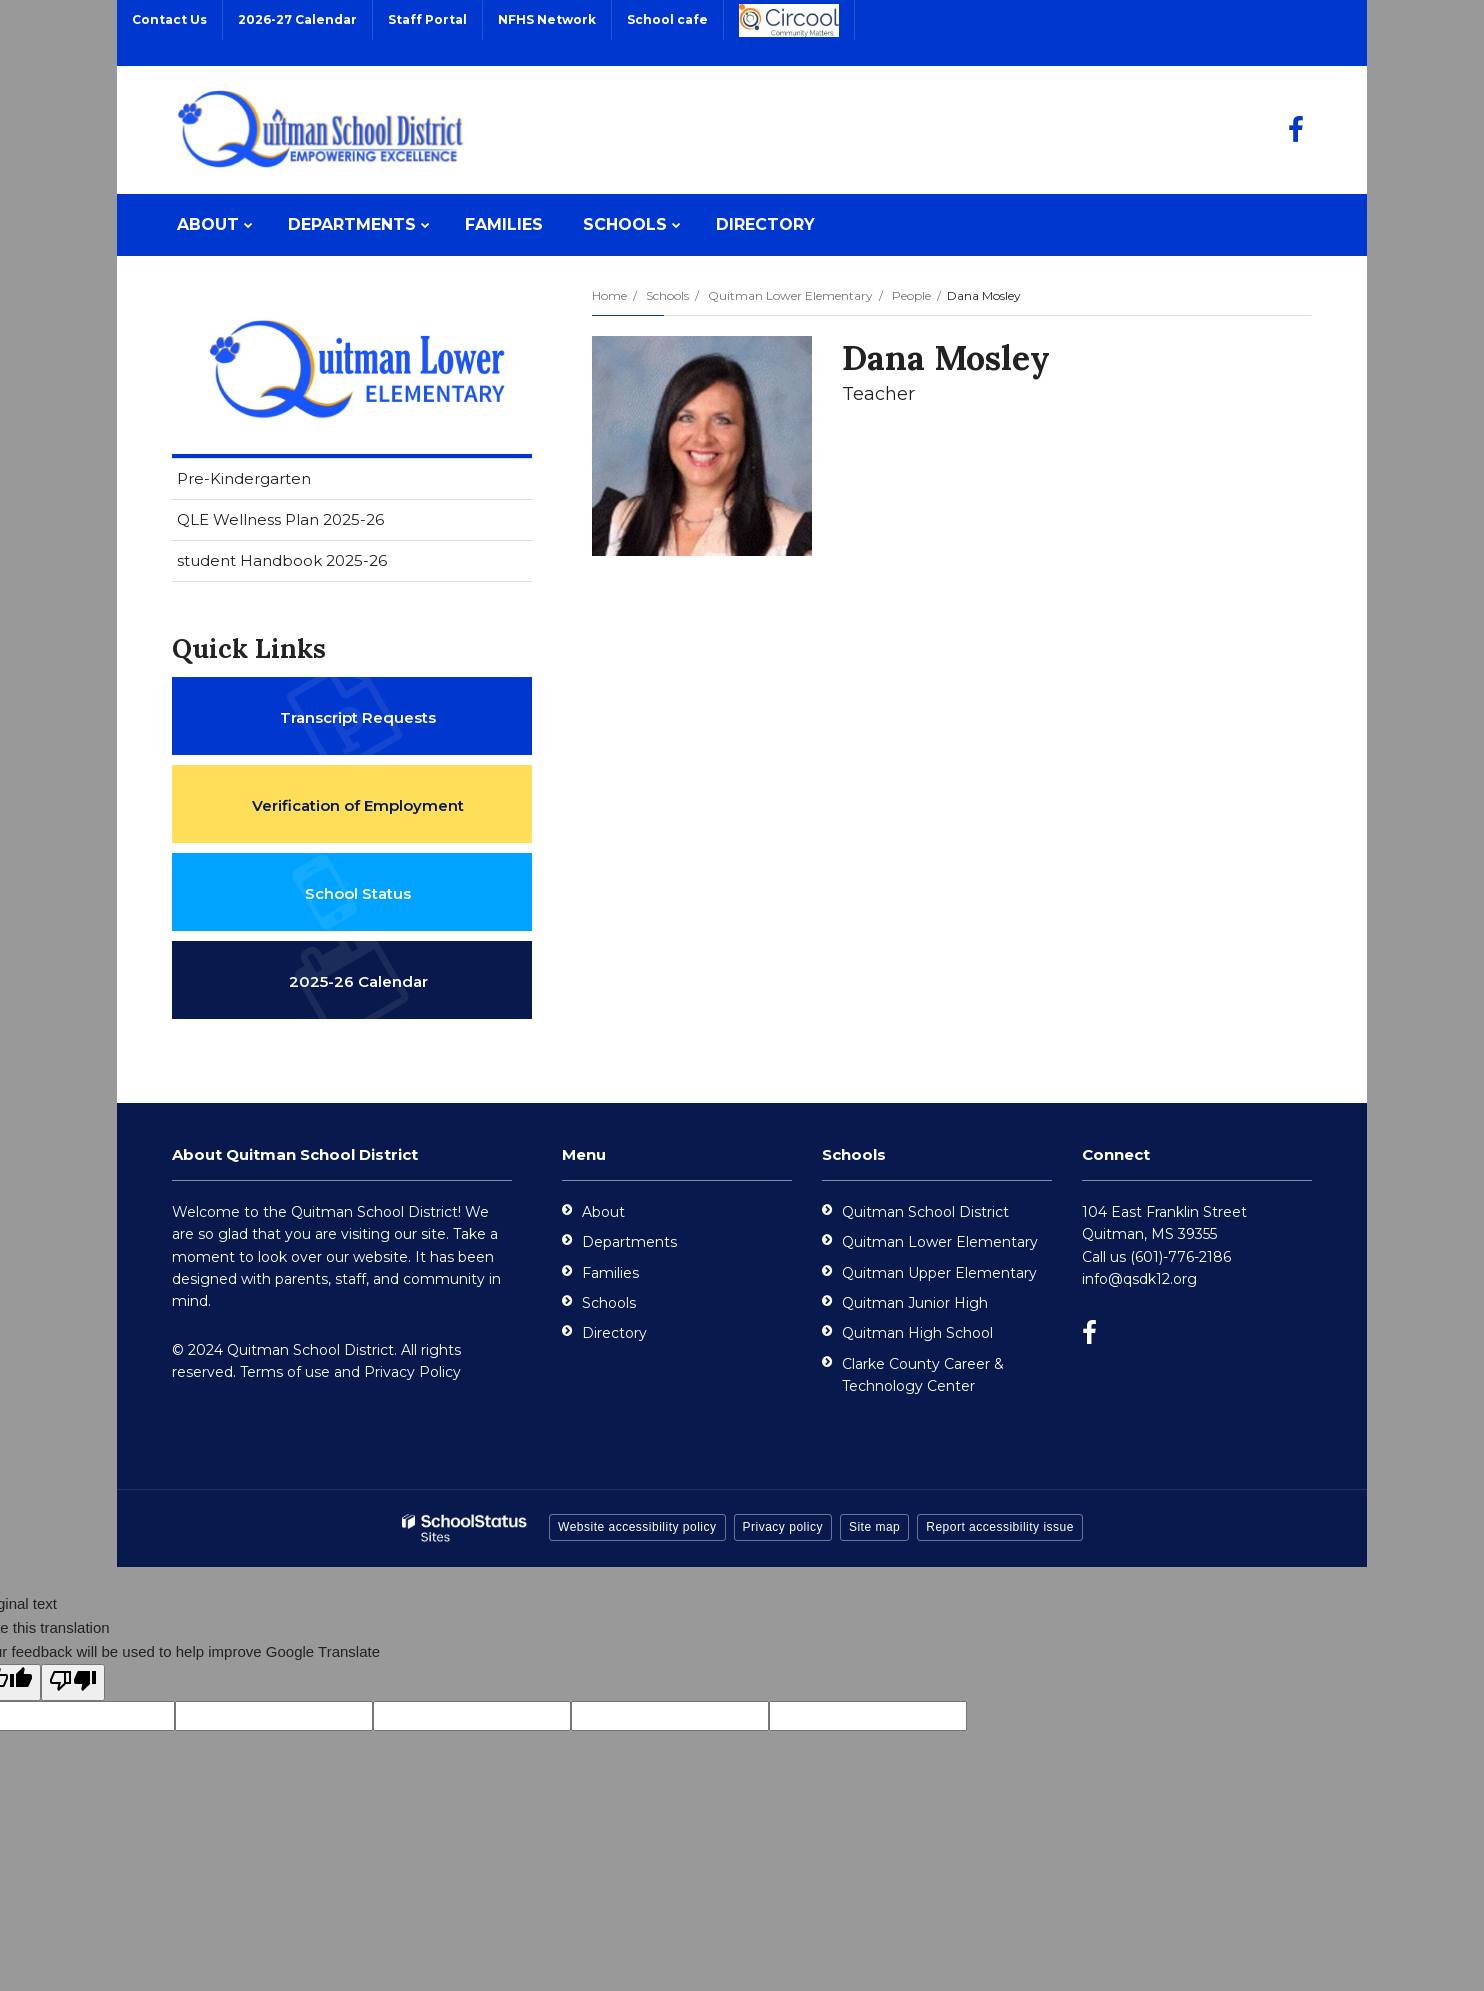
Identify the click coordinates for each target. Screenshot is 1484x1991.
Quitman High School (917, 1333)
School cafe (667, 19)
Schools (667, 295)
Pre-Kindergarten (244, 478)
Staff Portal (427, 19)
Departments (629, 1242)
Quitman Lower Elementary (790, 295)
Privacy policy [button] (783, 1527)
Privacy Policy (412, 1372)
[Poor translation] (73, 1682)
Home (609, 295)
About (603, 1212)
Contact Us (169, 19)
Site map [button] (874, 1527)
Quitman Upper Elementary (939, 1273)
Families (610, 1273)
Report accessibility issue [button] (1000, 1527)
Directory (614, 1333)
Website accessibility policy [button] (637, 1527)
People (911, 295)
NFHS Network (547, 19)
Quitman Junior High (915, 1303)
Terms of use (285, 1372)
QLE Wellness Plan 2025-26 (280, 519)
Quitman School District (925, 1212)
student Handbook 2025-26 (282, 560)
